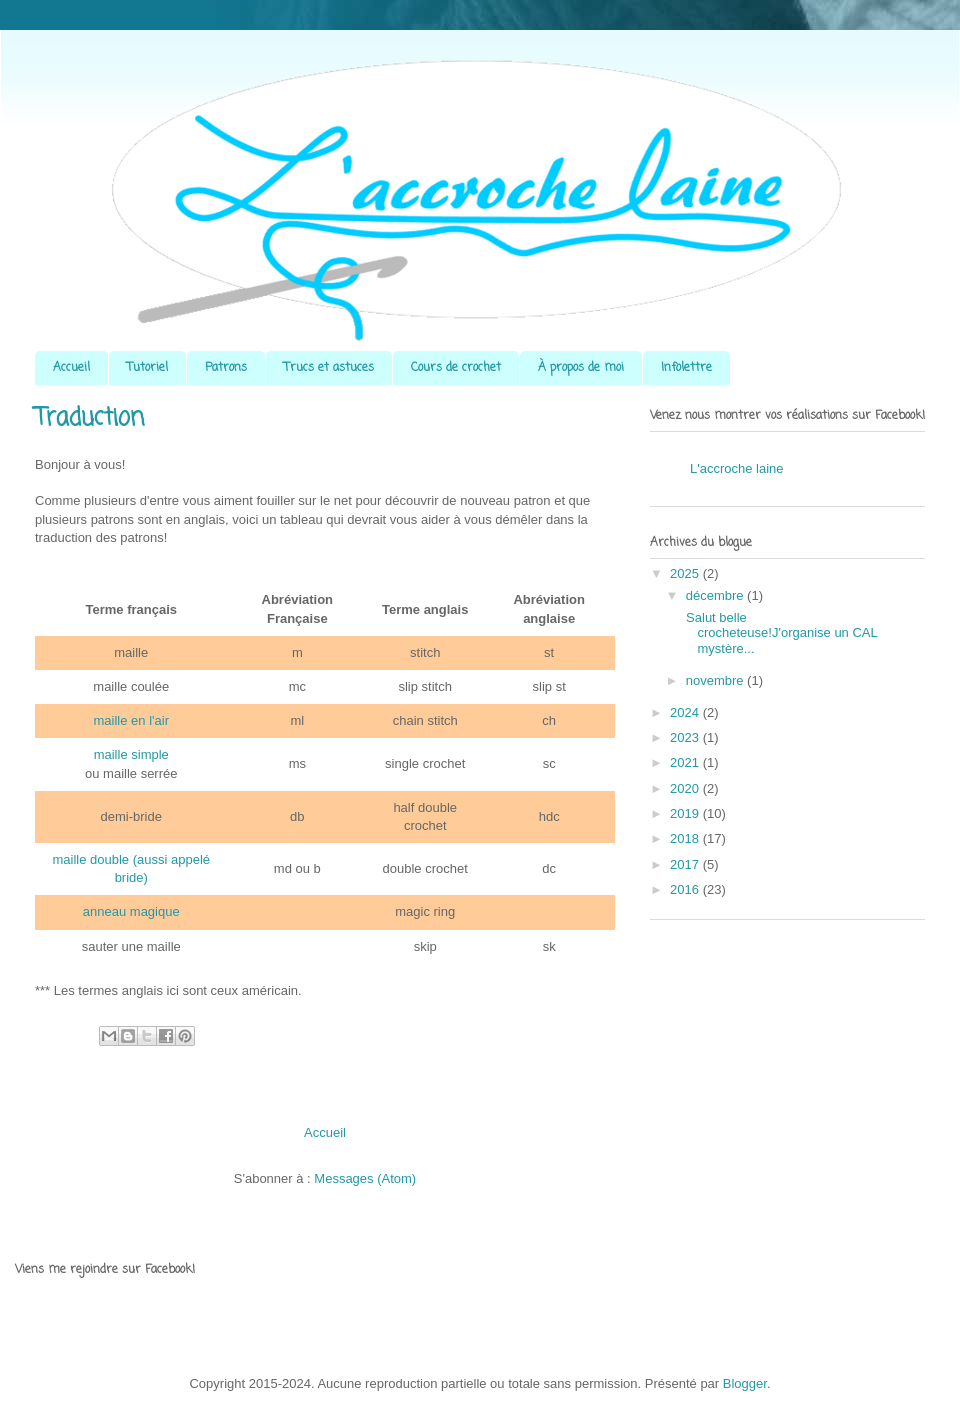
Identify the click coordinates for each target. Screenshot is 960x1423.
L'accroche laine (737, 468)
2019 (686, 813)
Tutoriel (147, 368)
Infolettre (686, 368)
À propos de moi (581, 368)
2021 (686, 762)
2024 (686, 712)
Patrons (226, 368)
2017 (686, 864)
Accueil (71, 368)
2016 (686, 889)
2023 (686, 737)
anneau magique (131, 911)
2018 (686, 838)
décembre (716, 595)
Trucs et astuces (329, 368)
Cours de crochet (456, 368)
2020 (686, 788)
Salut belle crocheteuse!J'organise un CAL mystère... (779, 633)
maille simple (131, 754)
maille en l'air (131, 720)
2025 (686, 573)
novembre (716, 680)
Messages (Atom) (365, 1178)
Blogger (745, 1383)
